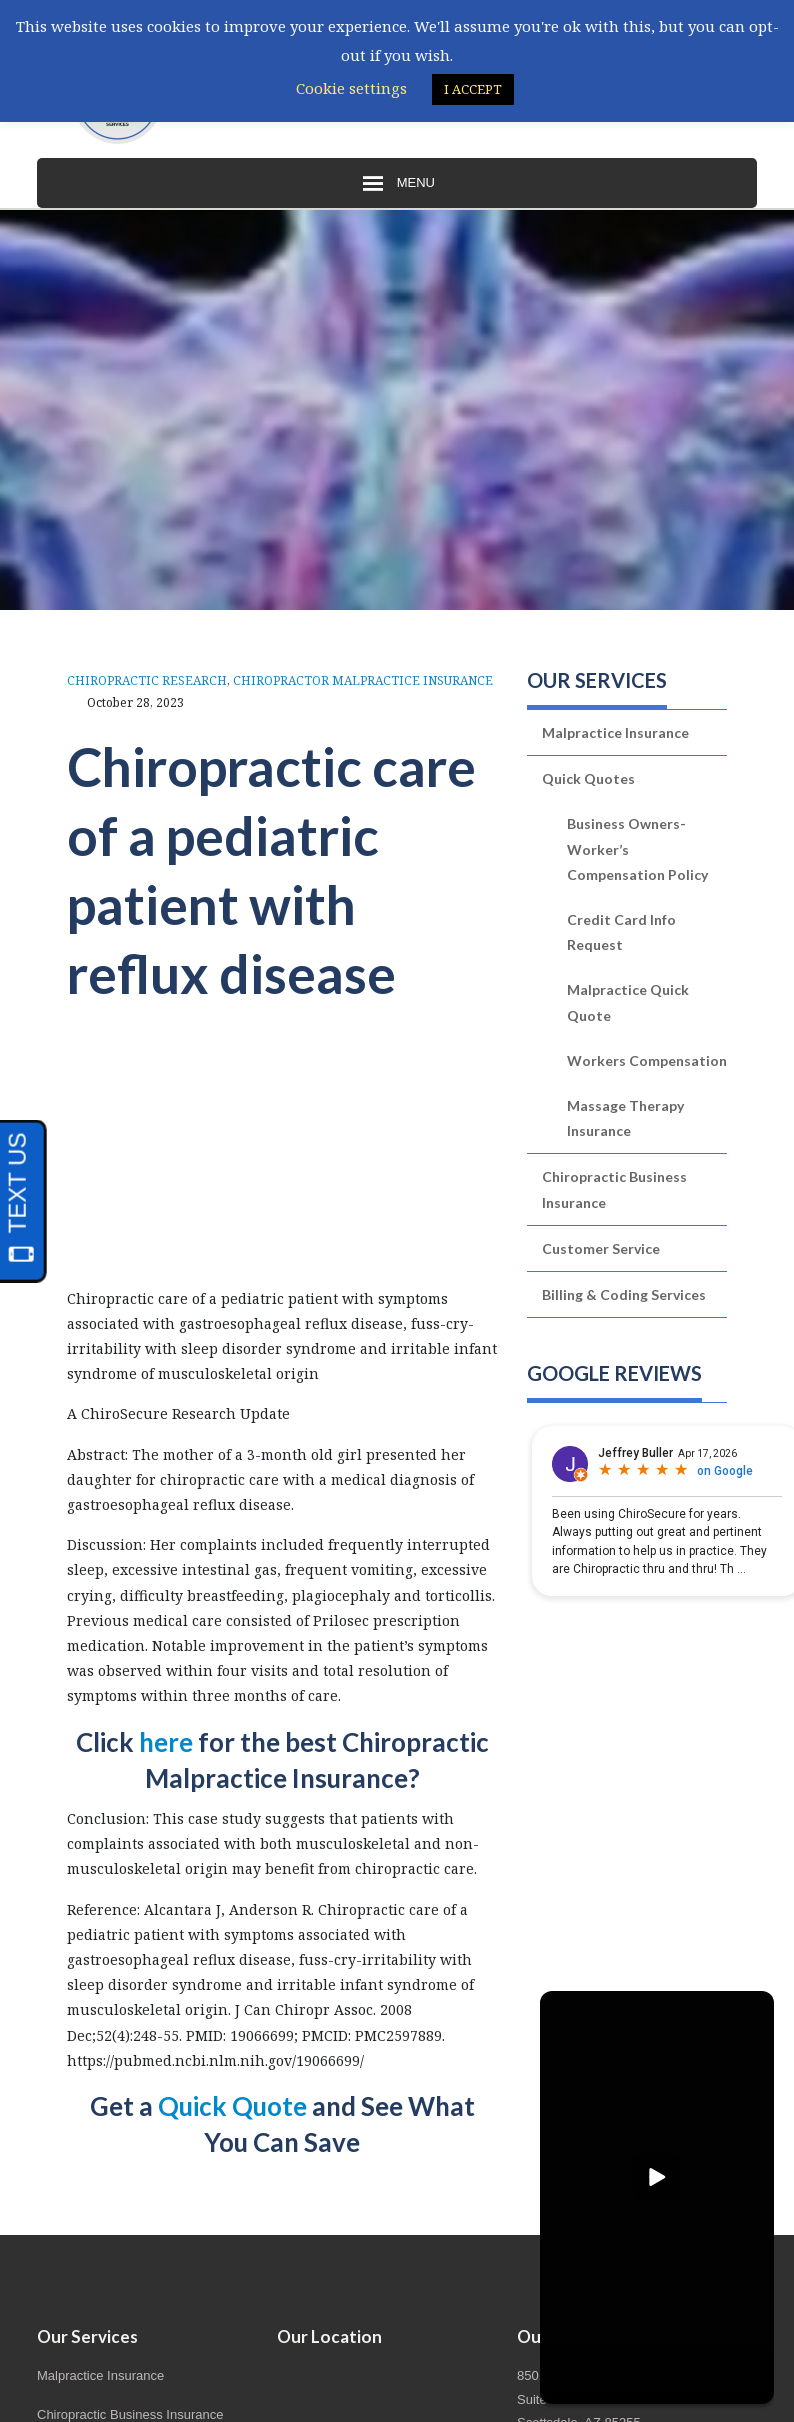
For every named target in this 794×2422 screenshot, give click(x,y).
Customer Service (601, 1248)
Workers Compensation (647, 1060)
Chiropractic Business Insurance (614, 1189)
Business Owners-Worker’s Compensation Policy (637, 848)
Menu (397, 184)
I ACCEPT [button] (473, 89)
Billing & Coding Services (624, 1294)
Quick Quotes (588, 778)
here (166, 1742)
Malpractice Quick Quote (628, 1002)
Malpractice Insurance (615, 732)
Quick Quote (232, 2106)
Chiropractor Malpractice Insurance (363, 680)
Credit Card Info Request (621, 932)
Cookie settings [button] (351, 88)
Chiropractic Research (147, 680)
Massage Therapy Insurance (625, 1118)
